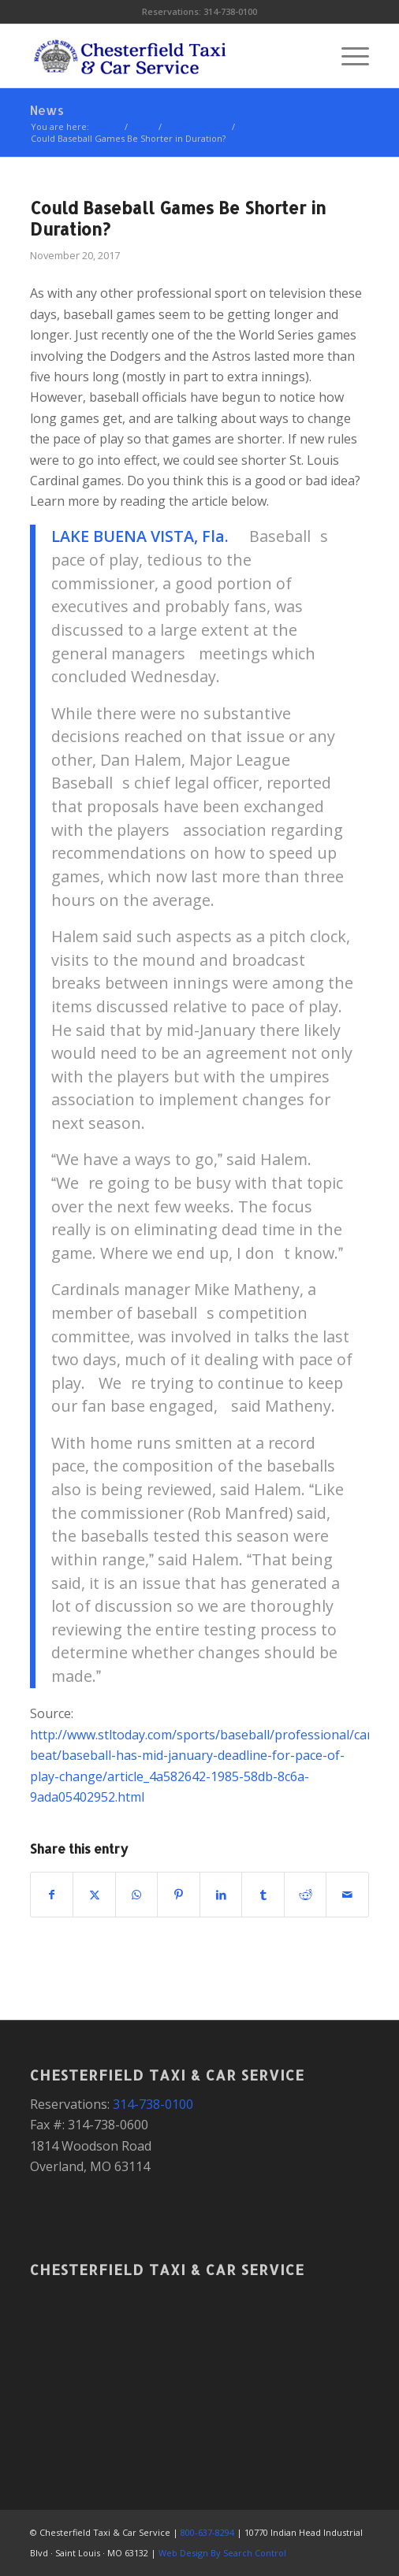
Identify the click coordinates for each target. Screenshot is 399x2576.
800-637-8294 (207, 2532)
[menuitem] (347, 55)
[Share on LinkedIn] (221, 1895)
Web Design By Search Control (222, 2553)
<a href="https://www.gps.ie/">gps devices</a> (199, 2362)
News (47, 110)
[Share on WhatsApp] (137, 1895)
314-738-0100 (230, 11)
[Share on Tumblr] (263, 1895)
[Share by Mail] (347, 1895)
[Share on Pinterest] (179, 1895)
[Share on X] (94, 1895)
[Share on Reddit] (305, 1895)
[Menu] (347, 55)
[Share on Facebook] (52, 1895)
